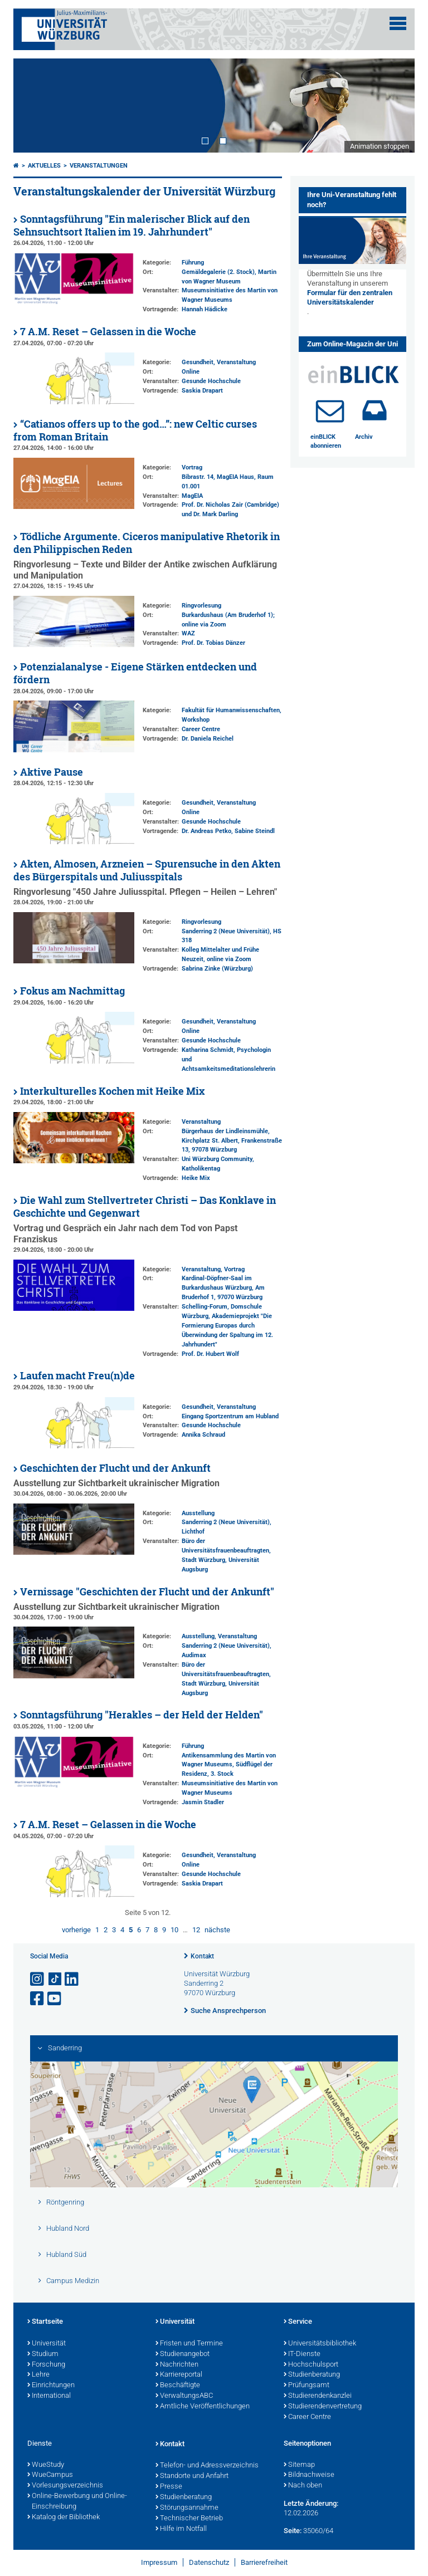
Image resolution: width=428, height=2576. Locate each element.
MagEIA (192, 495)
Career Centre (201, 729)
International (49, 2396)
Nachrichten (176, 2365)
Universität (46, 2344)
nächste (217, 1930)
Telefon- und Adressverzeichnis (207, 2466)
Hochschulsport (311, 2365)
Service (298, 2322)
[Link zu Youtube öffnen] (55, 1999)
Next (395, 105)
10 (174, 1930)
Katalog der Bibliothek (63, 2518)
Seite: (292, 2530)
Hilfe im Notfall (181, 2529)
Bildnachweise (309, 2475)
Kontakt (202, 1956)
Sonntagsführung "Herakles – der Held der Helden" (141, 1714)
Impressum (159, 2562)
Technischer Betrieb (189, 2519)
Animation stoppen (379, 146)
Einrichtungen (51, 2386)
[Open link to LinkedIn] (72, 1979)
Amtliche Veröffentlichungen (202, 2407)
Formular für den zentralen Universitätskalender (349, 297)
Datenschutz (209, 2562)
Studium (43, 2354)
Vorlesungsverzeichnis (65, 2486)
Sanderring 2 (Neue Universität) (226, 931)
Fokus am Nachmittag (72, 991)
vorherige (76, 1930)
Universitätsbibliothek (320, 2344)
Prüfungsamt (306, 2386)
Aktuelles (44, 165)
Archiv (364, 436)
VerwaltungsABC (184, 2396)
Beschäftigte (177, 2386)
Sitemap (299, 2465)
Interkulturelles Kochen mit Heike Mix (112, 1091)
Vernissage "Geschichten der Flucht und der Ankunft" (147, 1591)
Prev (33, 105)
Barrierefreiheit (264, 2562)
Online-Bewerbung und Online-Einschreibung (77, 2501)
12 (196, 1930)
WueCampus (50, 2475)
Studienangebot (182, 2354)
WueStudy (45, 2465)
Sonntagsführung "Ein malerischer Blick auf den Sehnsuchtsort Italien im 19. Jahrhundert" (131, 225)
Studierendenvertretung (323, 2407)
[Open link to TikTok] (55, 1979)
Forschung (46, 2365)
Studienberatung (312, 2375)
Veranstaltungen (99, 165)
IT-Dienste (302, 2354)
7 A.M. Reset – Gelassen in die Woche (108, 331)
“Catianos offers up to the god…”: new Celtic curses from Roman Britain (135, 430)
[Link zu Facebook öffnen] (38, 1999)
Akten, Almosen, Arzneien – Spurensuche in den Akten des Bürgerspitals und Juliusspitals (146, 870)
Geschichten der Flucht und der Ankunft (115, 1468)
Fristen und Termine (189, 2344)
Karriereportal (178, 2375)
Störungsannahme (186, 2508)
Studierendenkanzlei (318, 2396)
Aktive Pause (51, 772)
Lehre (38, 2375)
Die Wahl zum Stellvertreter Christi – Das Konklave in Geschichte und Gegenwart (144, 1207)
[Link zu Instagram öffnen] (38, 1979)
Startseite (45, 2322)
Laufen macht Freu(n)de (77, 1375)
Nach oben (303, 2486)
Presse (168, 2487)
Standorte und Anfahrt (191, 2476)
